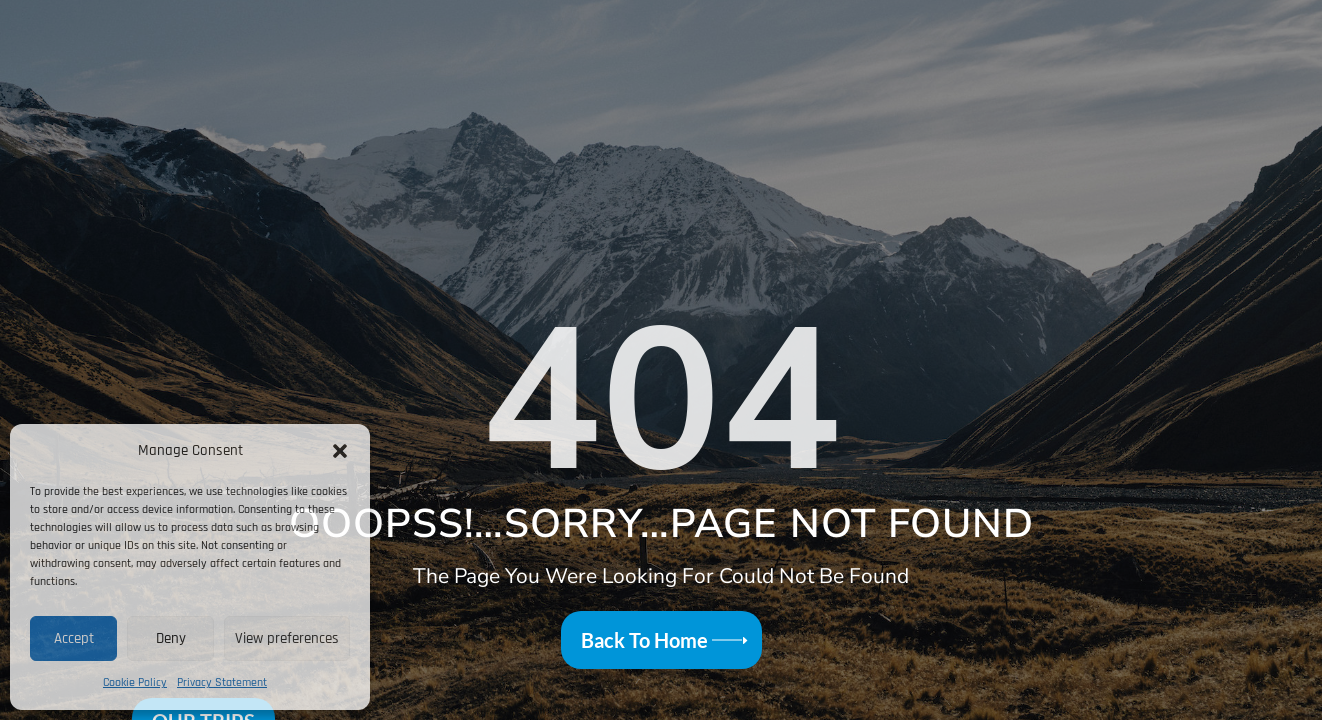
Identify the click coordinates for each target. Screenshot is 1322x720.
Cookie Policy (135, 682)
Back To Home (644, 640)
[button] (340, 451)
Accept (74, 638)
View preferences (287, 638)
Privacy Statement (222, 682)
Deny (171, 638)
